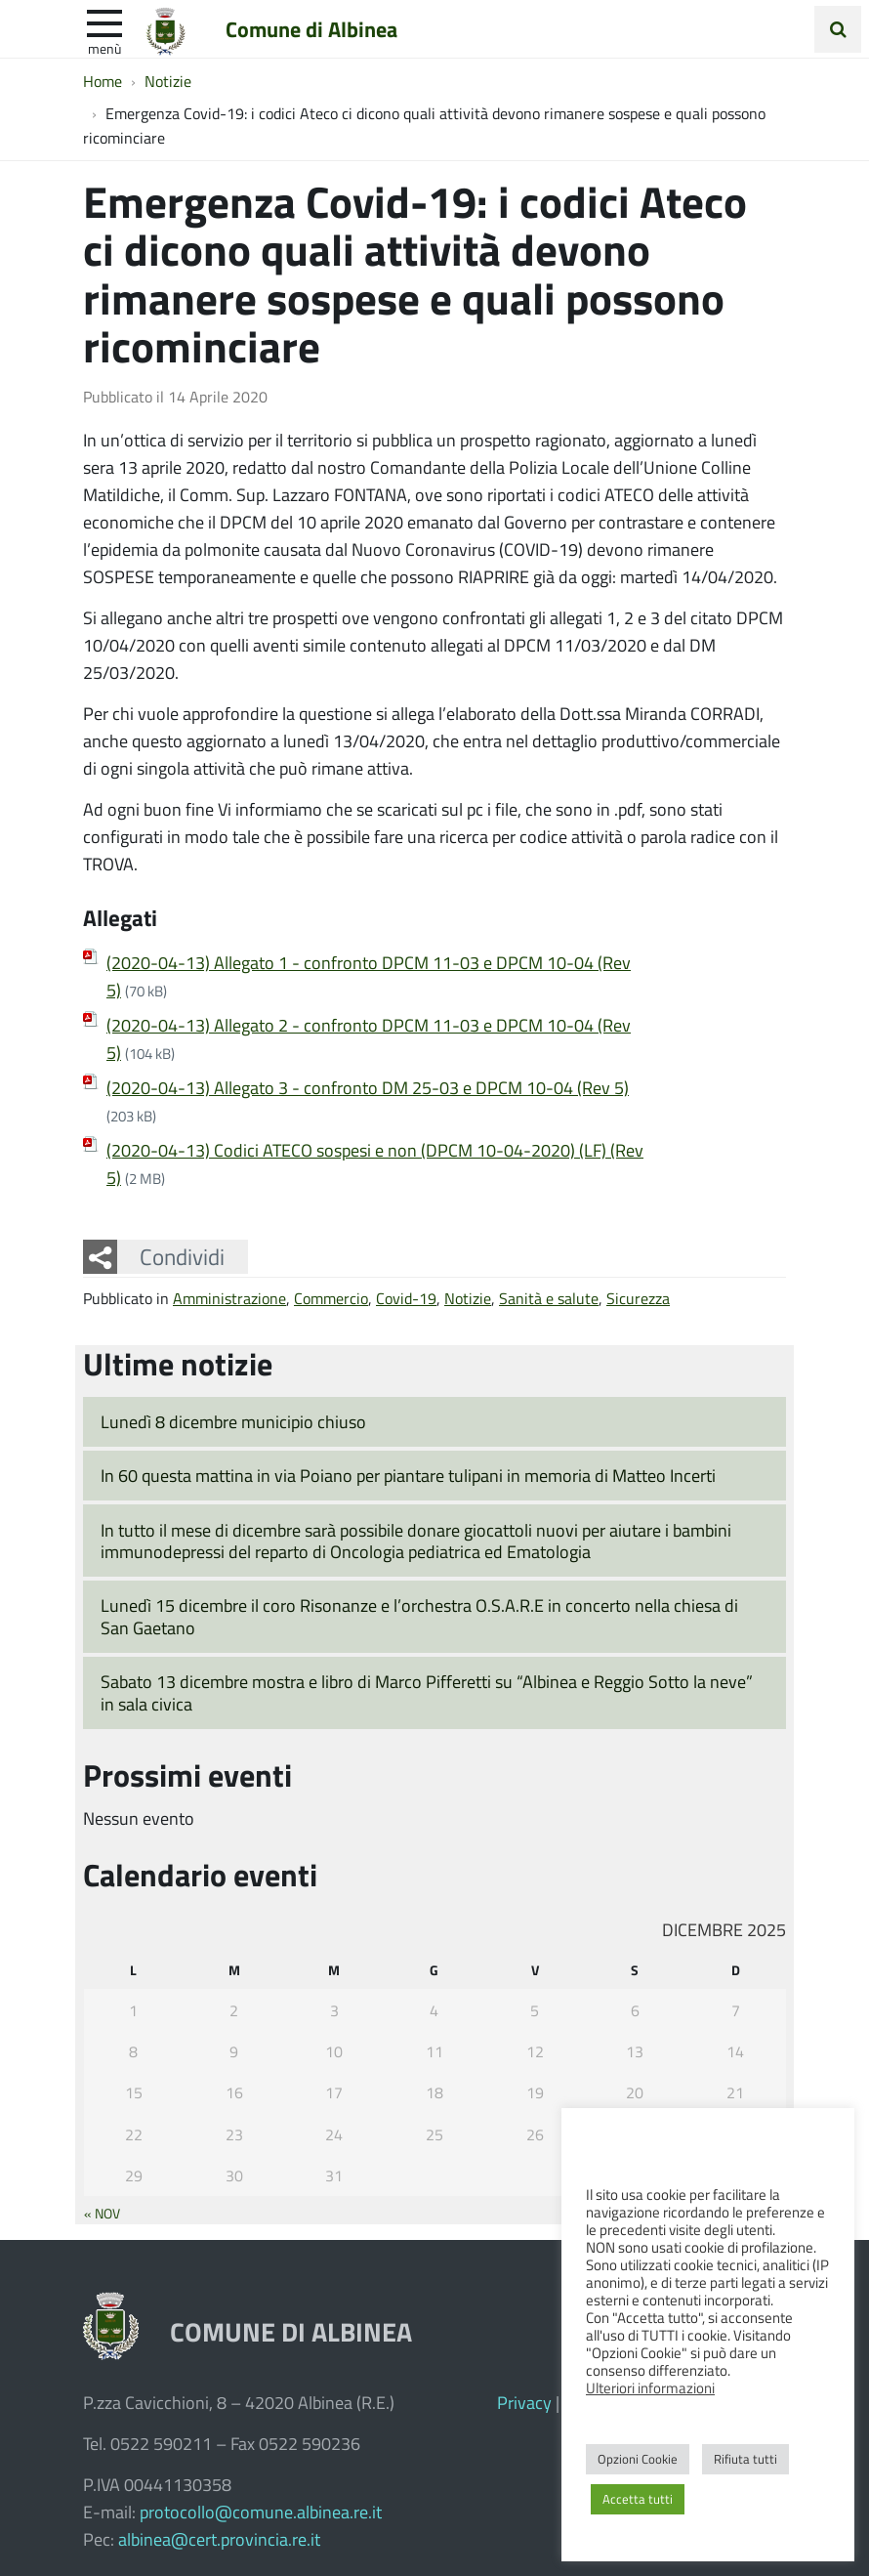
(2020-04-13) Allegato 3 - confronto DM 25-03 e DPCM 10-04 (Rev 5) (367, 1087)
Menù (104, 48)
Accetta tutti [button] (637, 2499)
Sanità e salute (549, 1298)
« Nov (102, 2212)
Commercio (331, 1298)
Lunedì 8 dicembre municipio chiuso (233, 1421)
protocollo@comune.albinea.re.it (261, 2511)
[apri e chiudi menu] (104, 21)
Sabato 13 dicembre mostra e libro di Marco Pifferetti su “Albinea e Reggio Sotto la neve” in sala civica (427, 1692)
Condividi (182, 1256)
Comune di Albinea (311, 28)
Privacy (524, 2402)
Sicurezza (638, 1298)
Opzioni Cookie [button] (638, 2459)
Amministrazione (229, 1298)
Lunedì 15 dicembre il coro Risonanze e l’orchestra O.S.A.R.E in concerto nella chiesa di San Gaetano (419, 1616)
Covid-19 (406, 1298)
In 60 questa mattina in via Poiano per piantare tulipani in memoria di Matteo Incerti (408, 1475)
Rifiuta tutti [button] (745, 2459)
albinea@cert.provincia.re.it (219, 2539)
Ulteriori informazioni (650, 2387)
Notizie (467, 1298)
